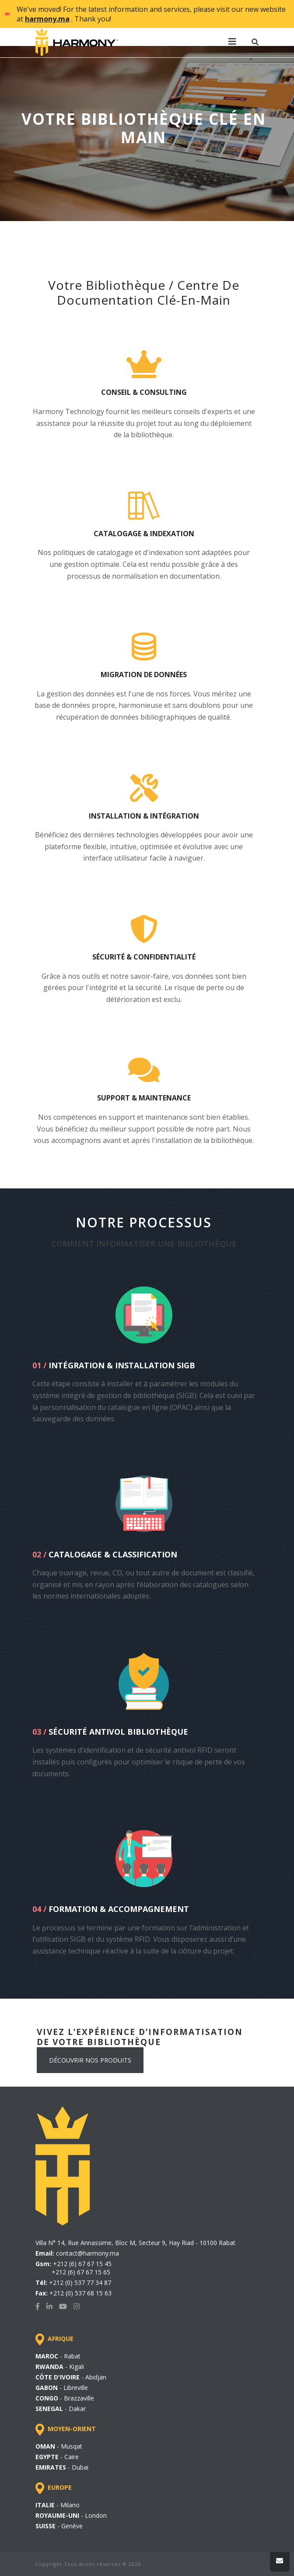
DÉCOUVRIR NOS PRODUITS (90, 2060)
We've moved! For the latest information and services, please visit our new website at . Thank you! (151, 14)
